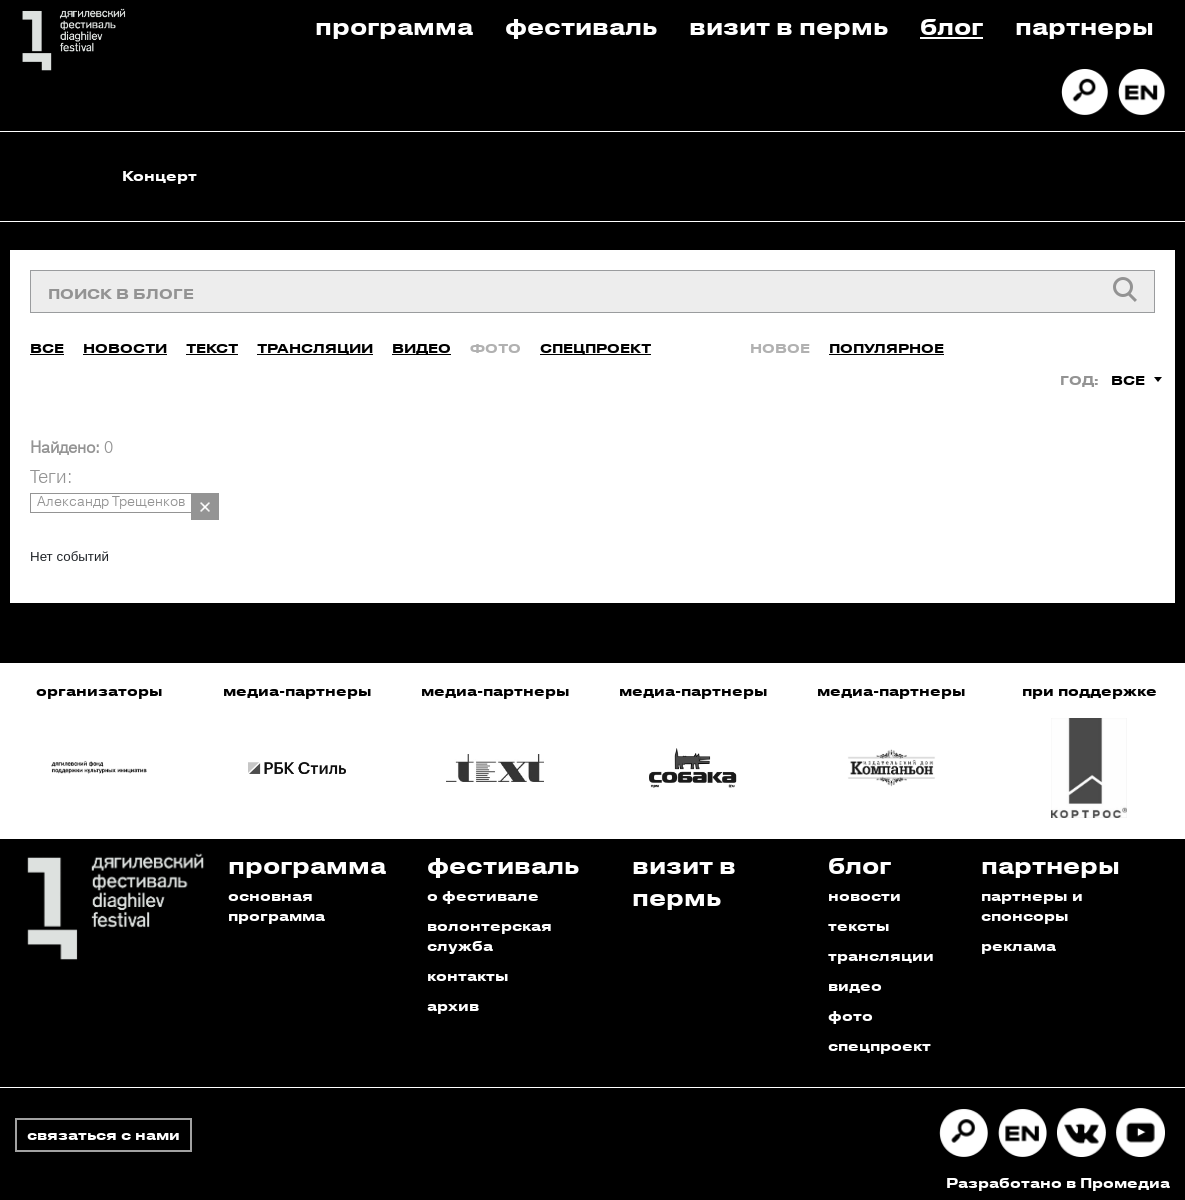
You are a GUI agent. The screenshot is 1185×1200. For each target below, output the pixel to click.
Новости (125, 339)
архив (453, 996)
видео (855, 976)
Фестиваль (581, 25)
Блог (951, 25)
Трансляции (315, 339)
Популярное (886, 339)
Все (47, 339)
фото (850, 1006)
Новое (780, 339)
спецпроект (879, 1036)
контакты (468, 966)
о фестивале (483, 886)
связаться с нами (103, 1125)
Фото (495, 339)
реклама (1018, 936)
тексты (859, 916)
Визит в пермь (788, 25)
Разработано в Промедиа (1058, 1173)
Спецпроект (595, 339)
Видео (421, 339)
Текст (212, 339)
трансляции (881, 946)
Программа (394, 25)
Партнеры (1084, 25)
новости (864, 886)
